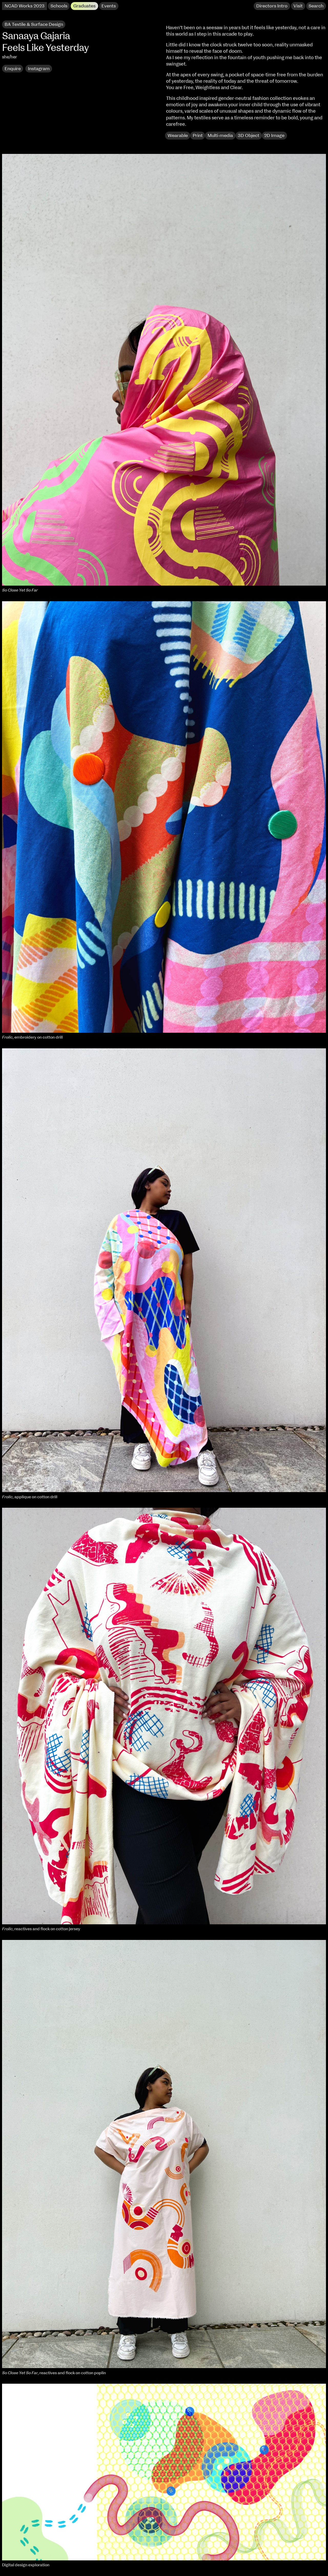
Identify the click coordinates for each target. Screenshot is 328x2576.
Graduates (84, 6)
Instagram (39, 69)
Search (316, 6)
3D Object (248, 135)
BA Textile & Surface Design (34, 24)
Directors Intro (272, 6)
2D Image (274, 135)
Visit (298, 6)
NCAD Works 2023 (25, 6)
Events (108, 6)
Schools (58, 6)
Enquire (13, 69)
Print (198, 135)
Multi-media (220, 135)
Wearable (178, 135)
